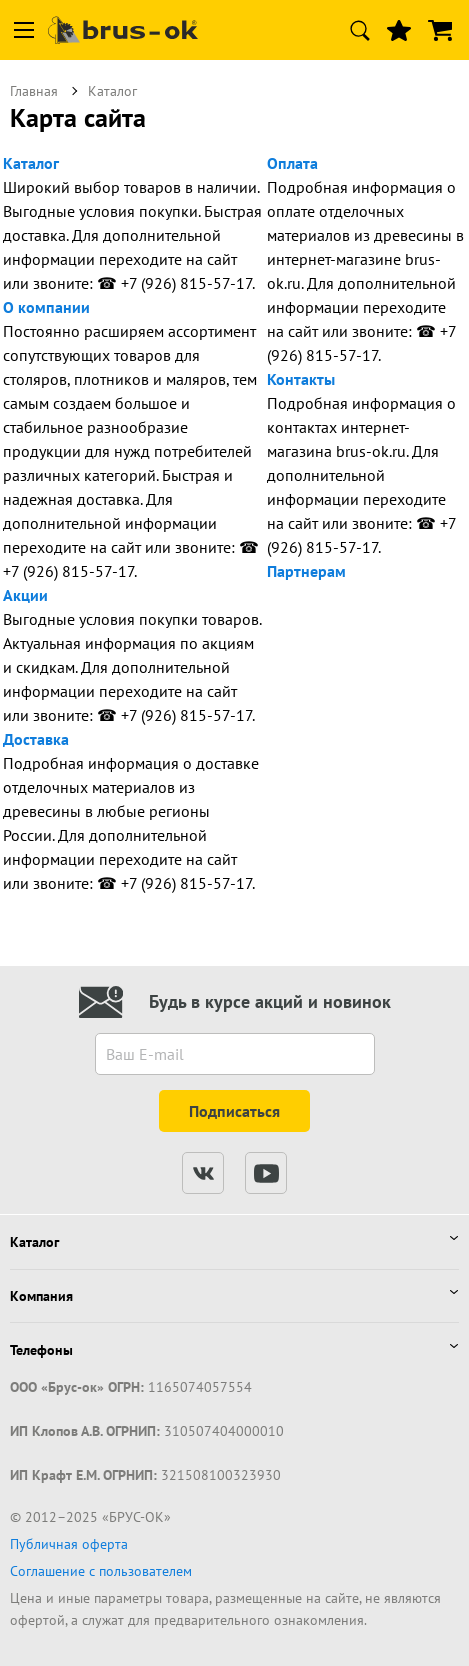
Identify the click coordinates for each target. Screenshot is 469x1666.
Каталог (31, 163)
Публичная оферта (69, 1544)
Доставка (36, 739)
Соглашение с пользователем (101, 1571)
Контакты (301, 379)
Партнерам (306, 571)
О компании (46, 307)
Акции (25, 595)
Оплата (292, 163)
